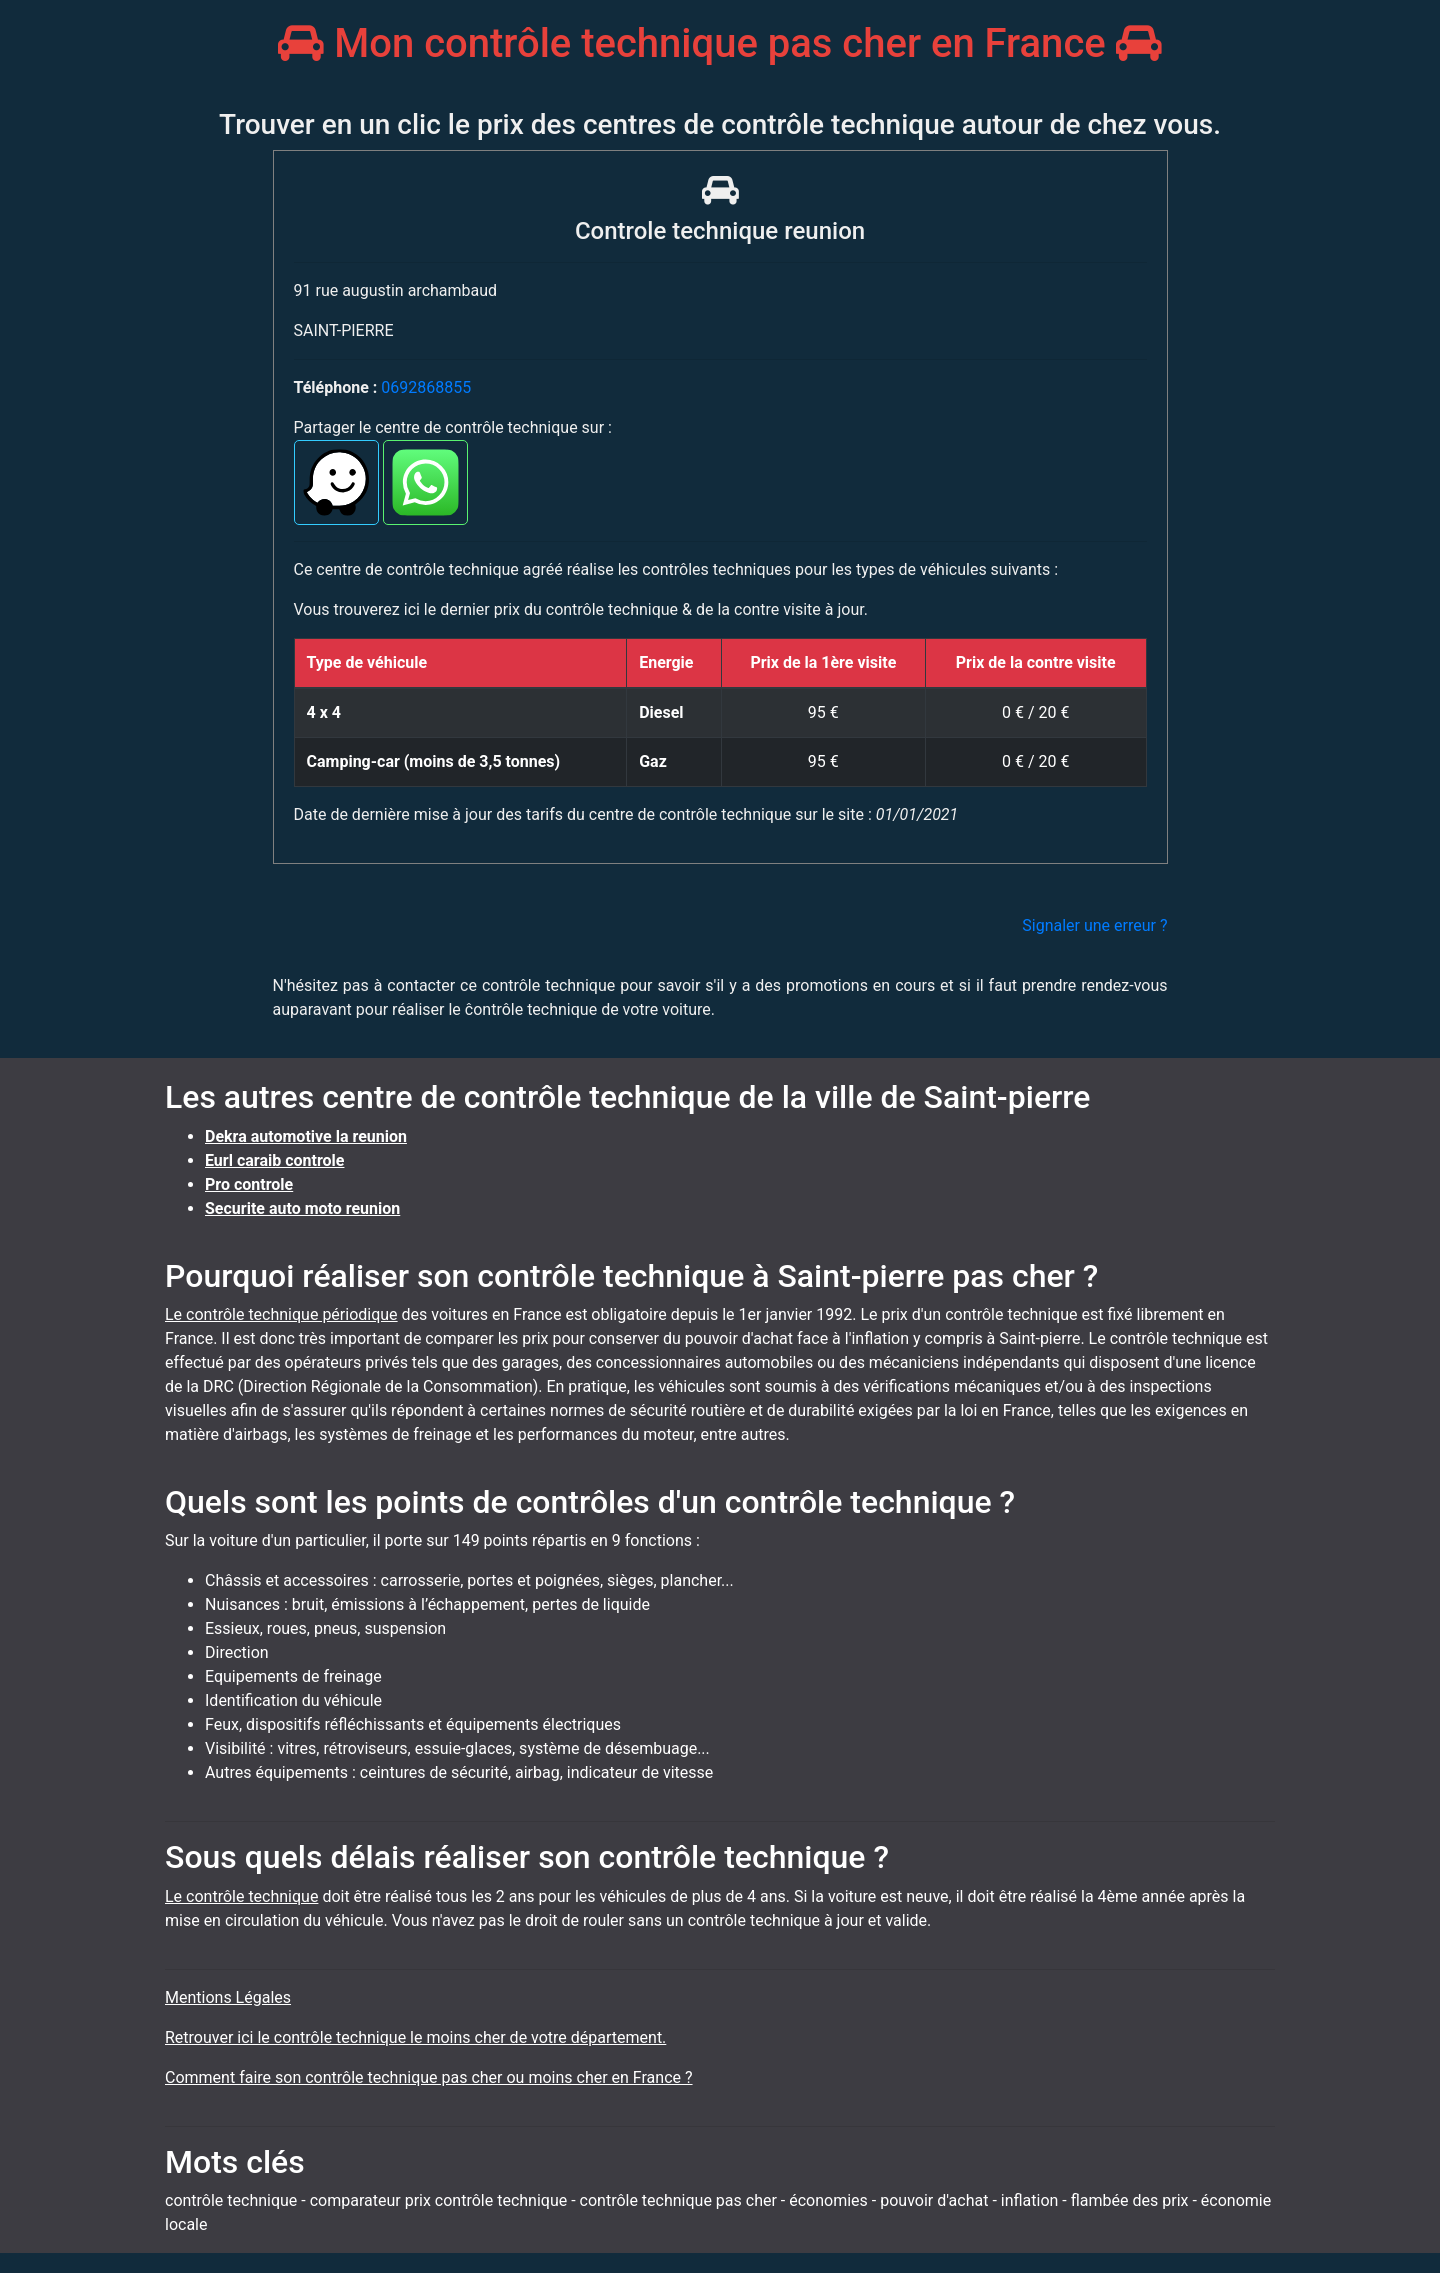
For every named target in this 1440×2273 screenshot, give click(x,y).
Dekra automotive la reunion (306, 1136)
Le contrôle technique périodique (281, 1314)
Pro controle (249, 1184)
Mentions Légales (228, 1997)
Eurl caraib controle (274, 1160)
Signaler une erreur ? (1094, 925)
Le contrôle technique (241, 1896)
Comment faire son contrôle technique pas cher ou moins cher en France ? (429, 2077)
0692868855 (426, 387)
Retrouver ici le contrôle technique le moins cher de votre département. (415, 2037)
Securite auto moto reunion (302, 1208)
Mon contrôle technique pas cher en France (719, 43)
